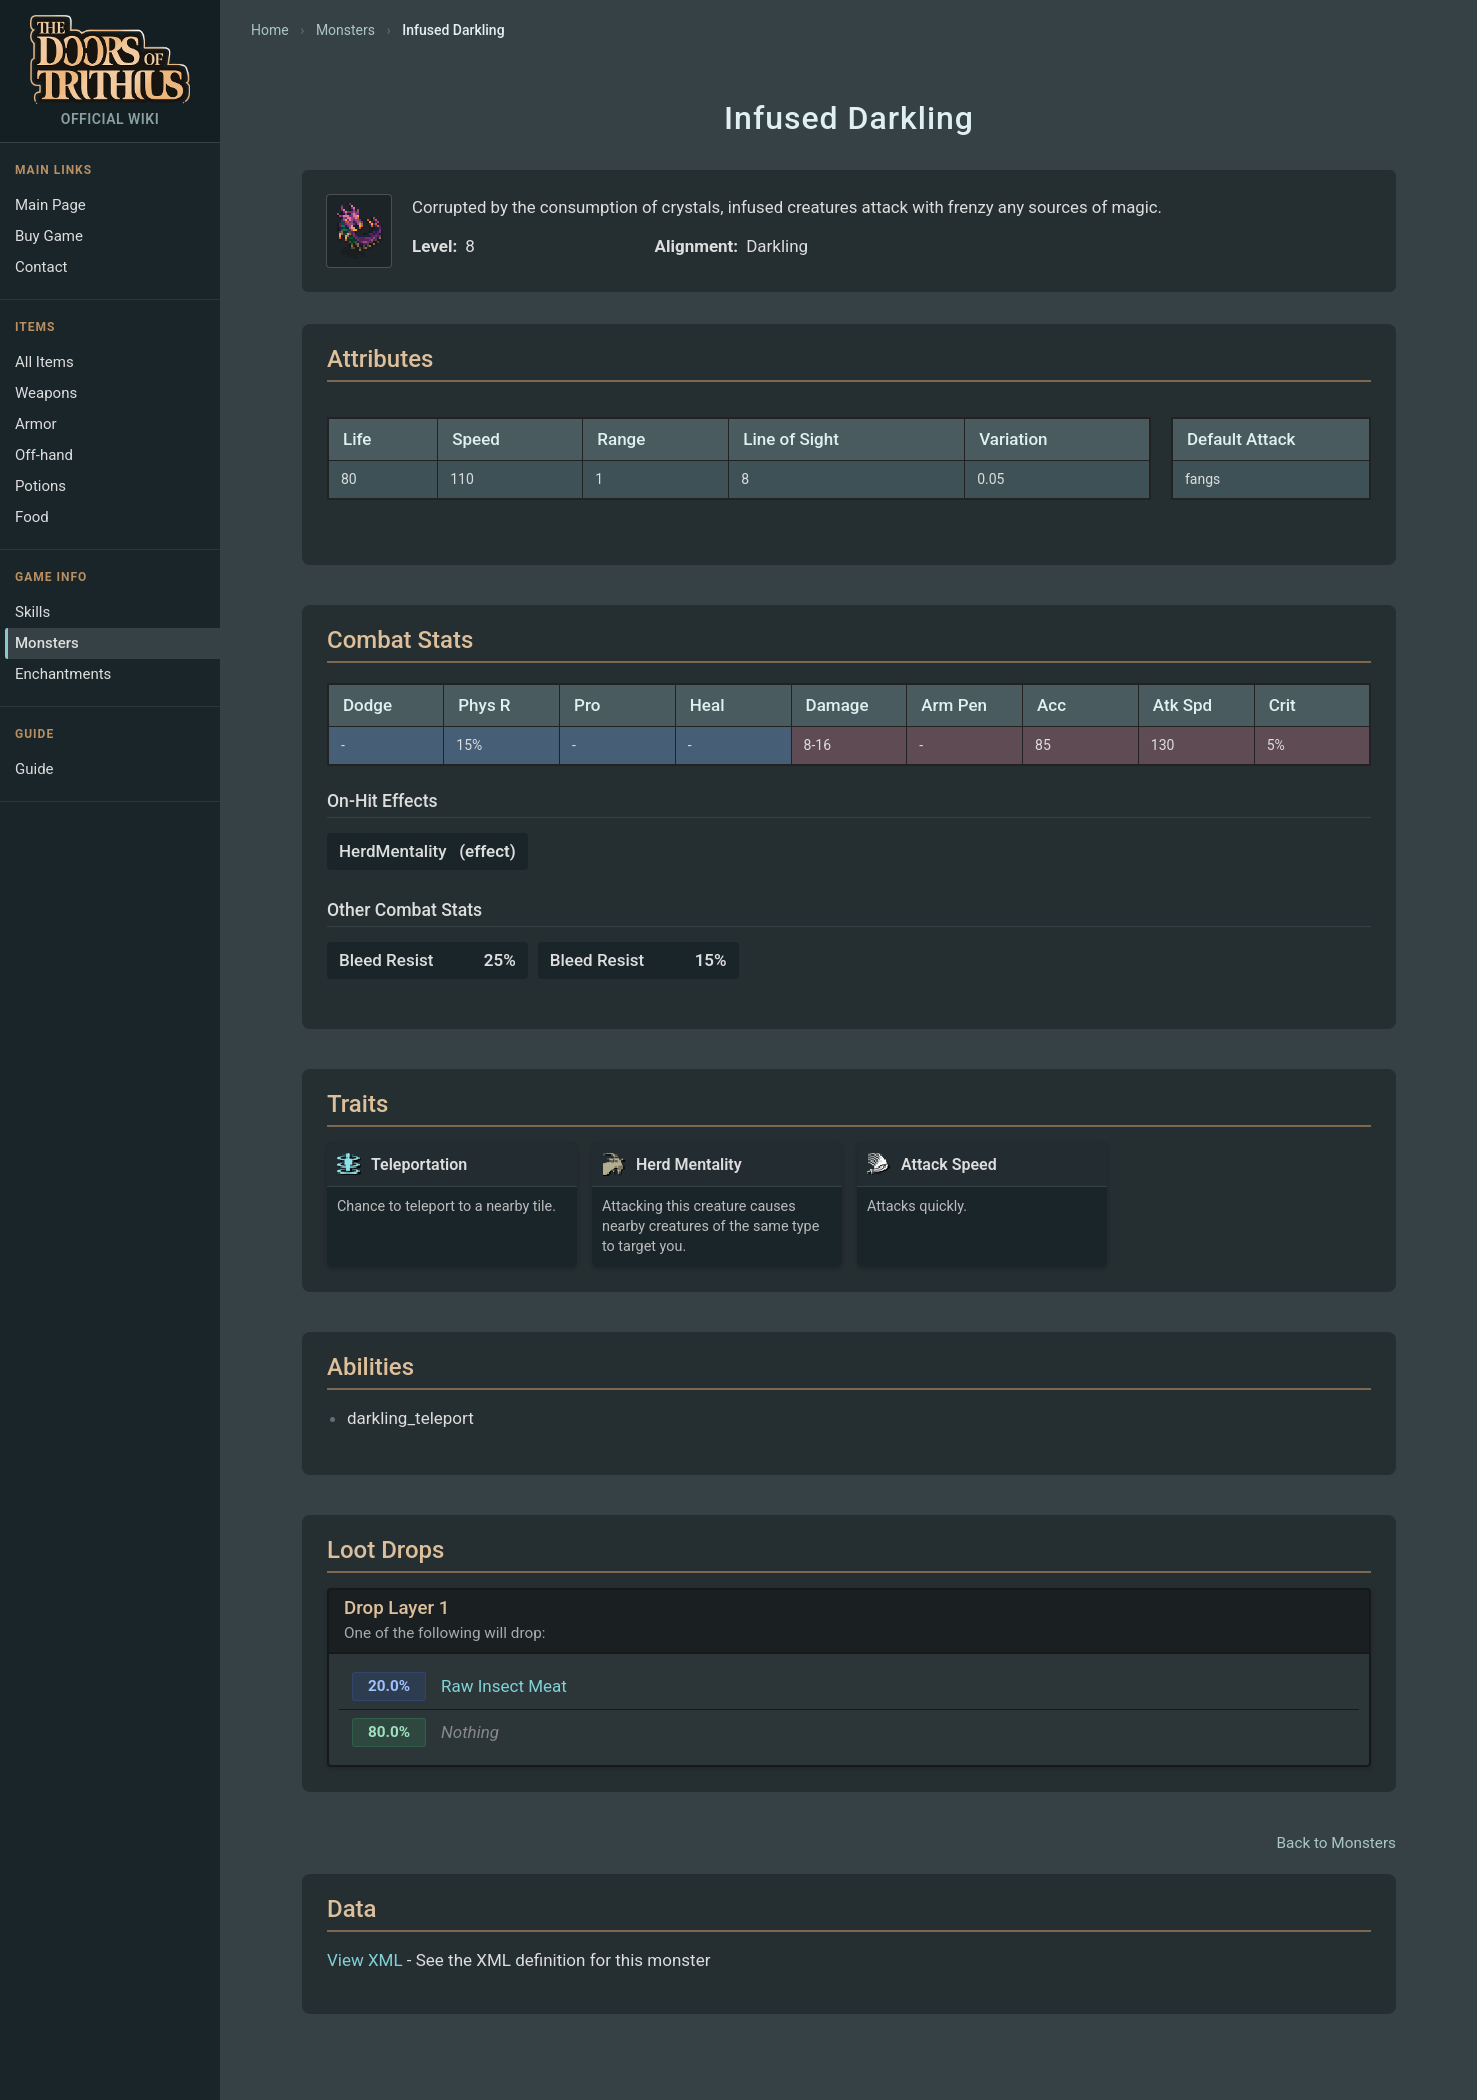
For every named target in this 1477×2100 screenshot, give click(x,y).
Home (270, 30)
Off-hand (44, 455)
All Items (44, 362)
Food (32, 517)
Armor (36, 424)
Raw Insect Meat (504, 1686)
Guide (34, 769)
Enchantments (63, 674)
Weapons (46, 393)
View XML (365, 1960)
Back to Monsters (1336, 1843)
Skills (32, 612)
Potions (40, 486)
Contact (41, 267)
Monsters (47, 643)
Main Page (50, 205)
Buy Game (49, 236)
